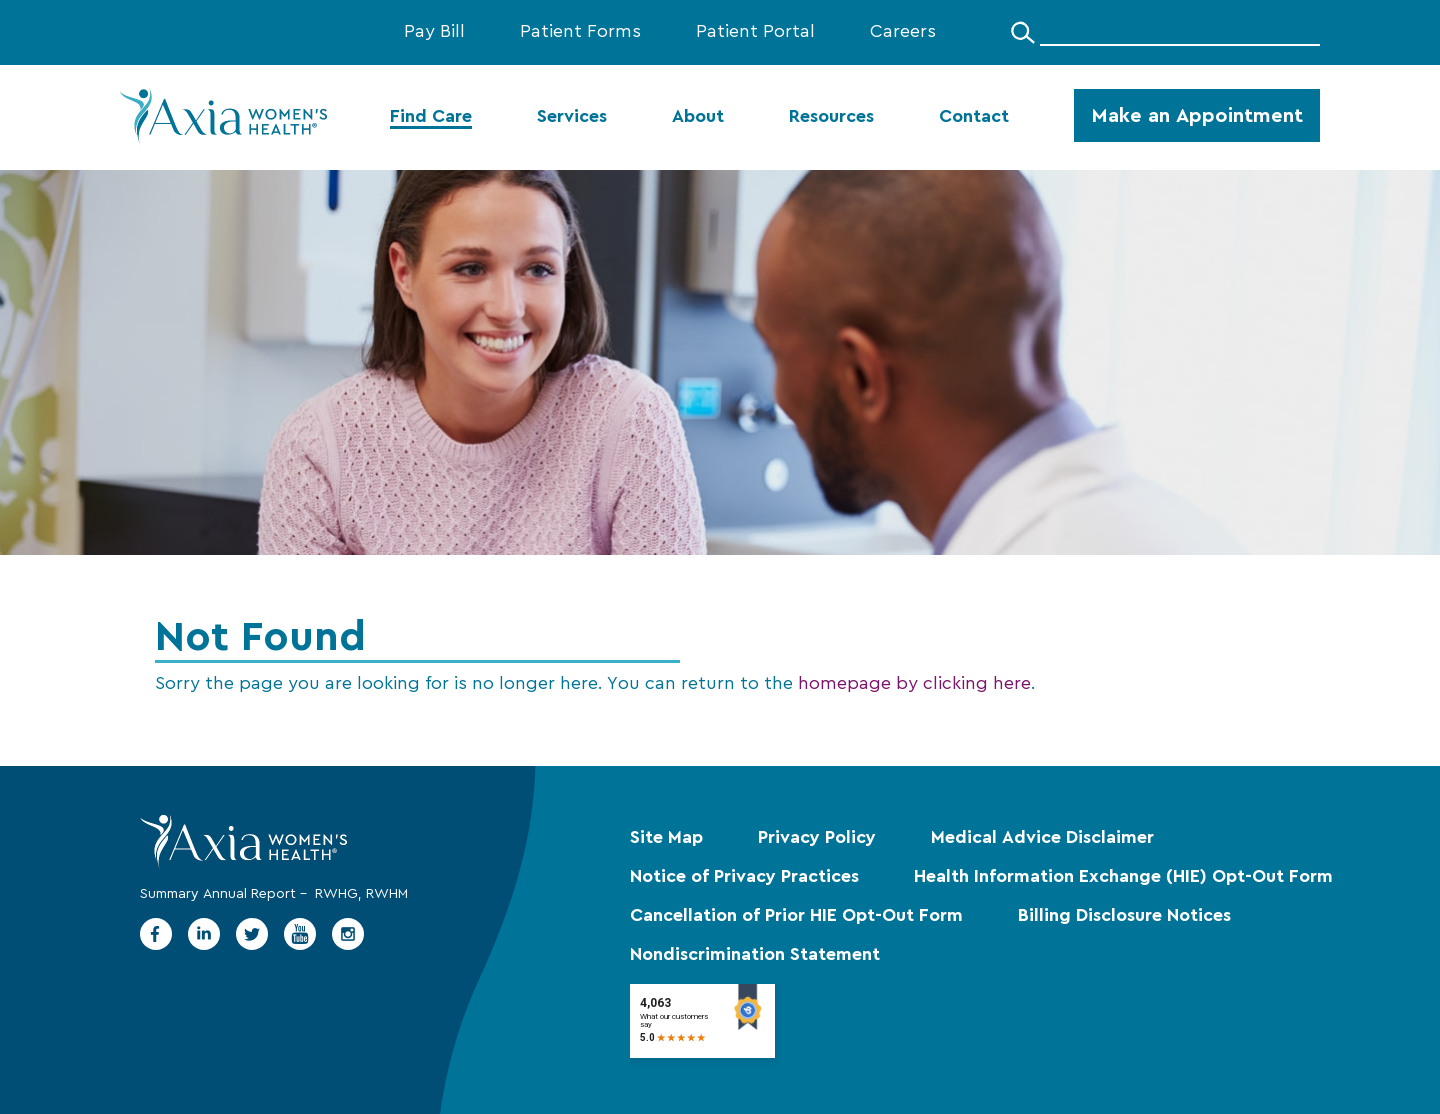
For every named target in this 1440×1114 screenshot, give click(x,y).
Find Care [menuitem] (431, 117)
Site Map (666, 838)
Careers (903, 32)
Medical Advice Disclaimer (1042, 838)
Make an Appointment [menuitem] (1197, 116)
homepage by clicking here (914, 684)
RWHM (387, 894)
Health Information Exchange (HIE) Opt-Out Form (1123, 877)
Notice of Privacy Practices (744, 877)
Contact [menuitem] (974, 117)
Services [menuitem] (572, 117)
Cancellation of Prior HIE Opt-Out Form (796, 916)
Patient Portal (755, 32)
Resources (831, 117)
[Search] (1023, 32)
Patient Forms (580, 32)
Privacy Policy (817, 838)
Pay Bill (434, 32)
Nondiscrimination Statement (755, 955)
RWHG (336, 894)
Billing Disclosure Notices (1124, 916)
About (698, 117)
